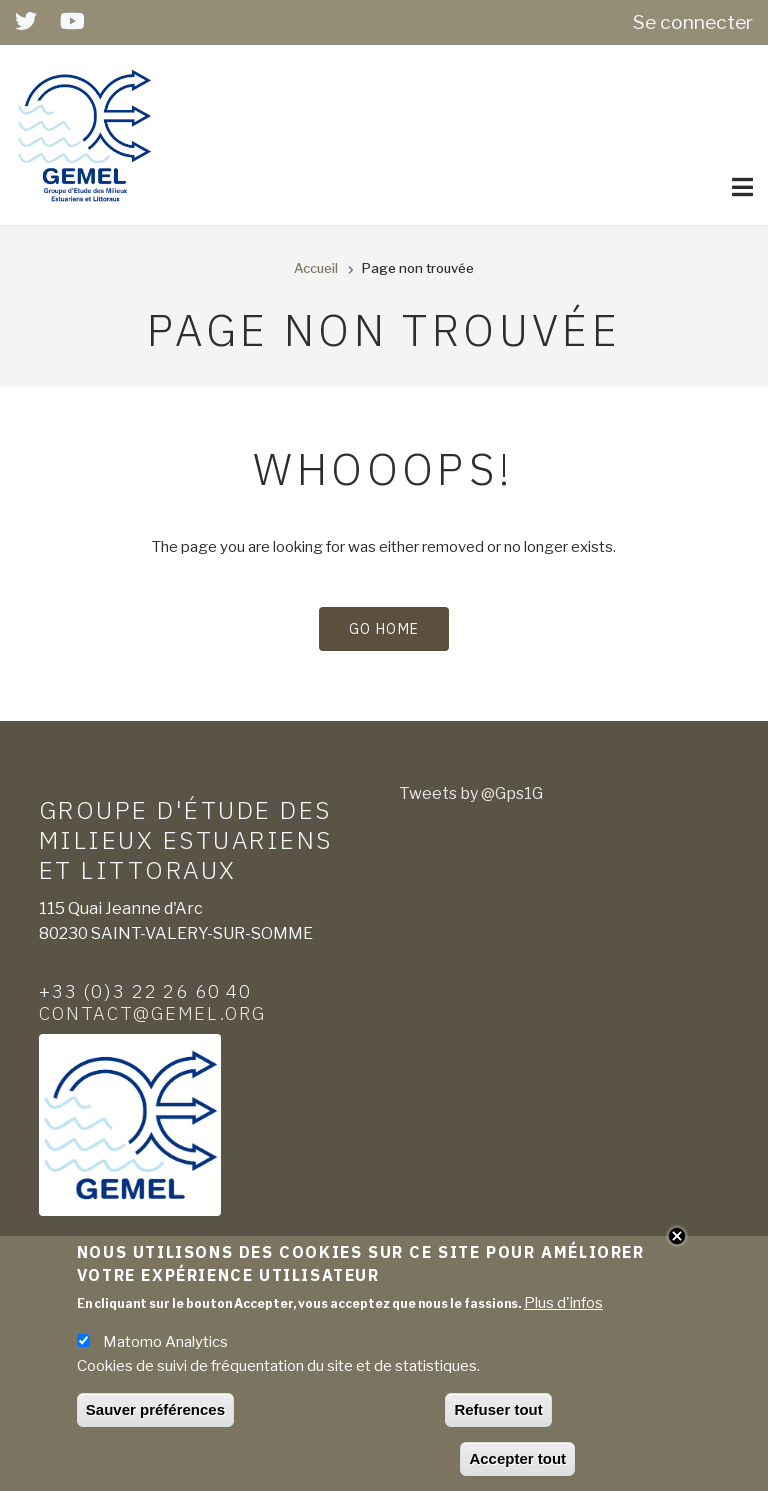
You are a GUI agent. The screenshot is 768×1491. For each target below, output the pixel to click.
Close (677, 1240)
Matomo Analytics (165, 1346)
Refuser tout (498, 1413)
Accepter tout (517, 1462)
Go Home (384, 629)
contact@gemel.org (152, 1013)
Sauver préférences (155, 1413)
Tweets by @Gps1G (471, 793)
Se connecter (693, 22)
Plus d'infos (563, 1307)
